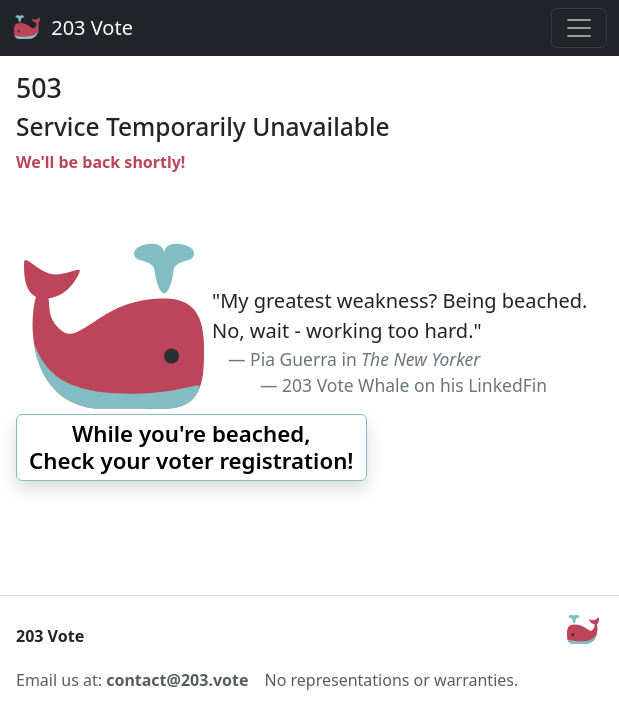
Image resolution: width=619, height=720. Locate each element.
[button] (191, 447)
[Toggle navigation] (579, 28)
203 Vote (72, 28)
